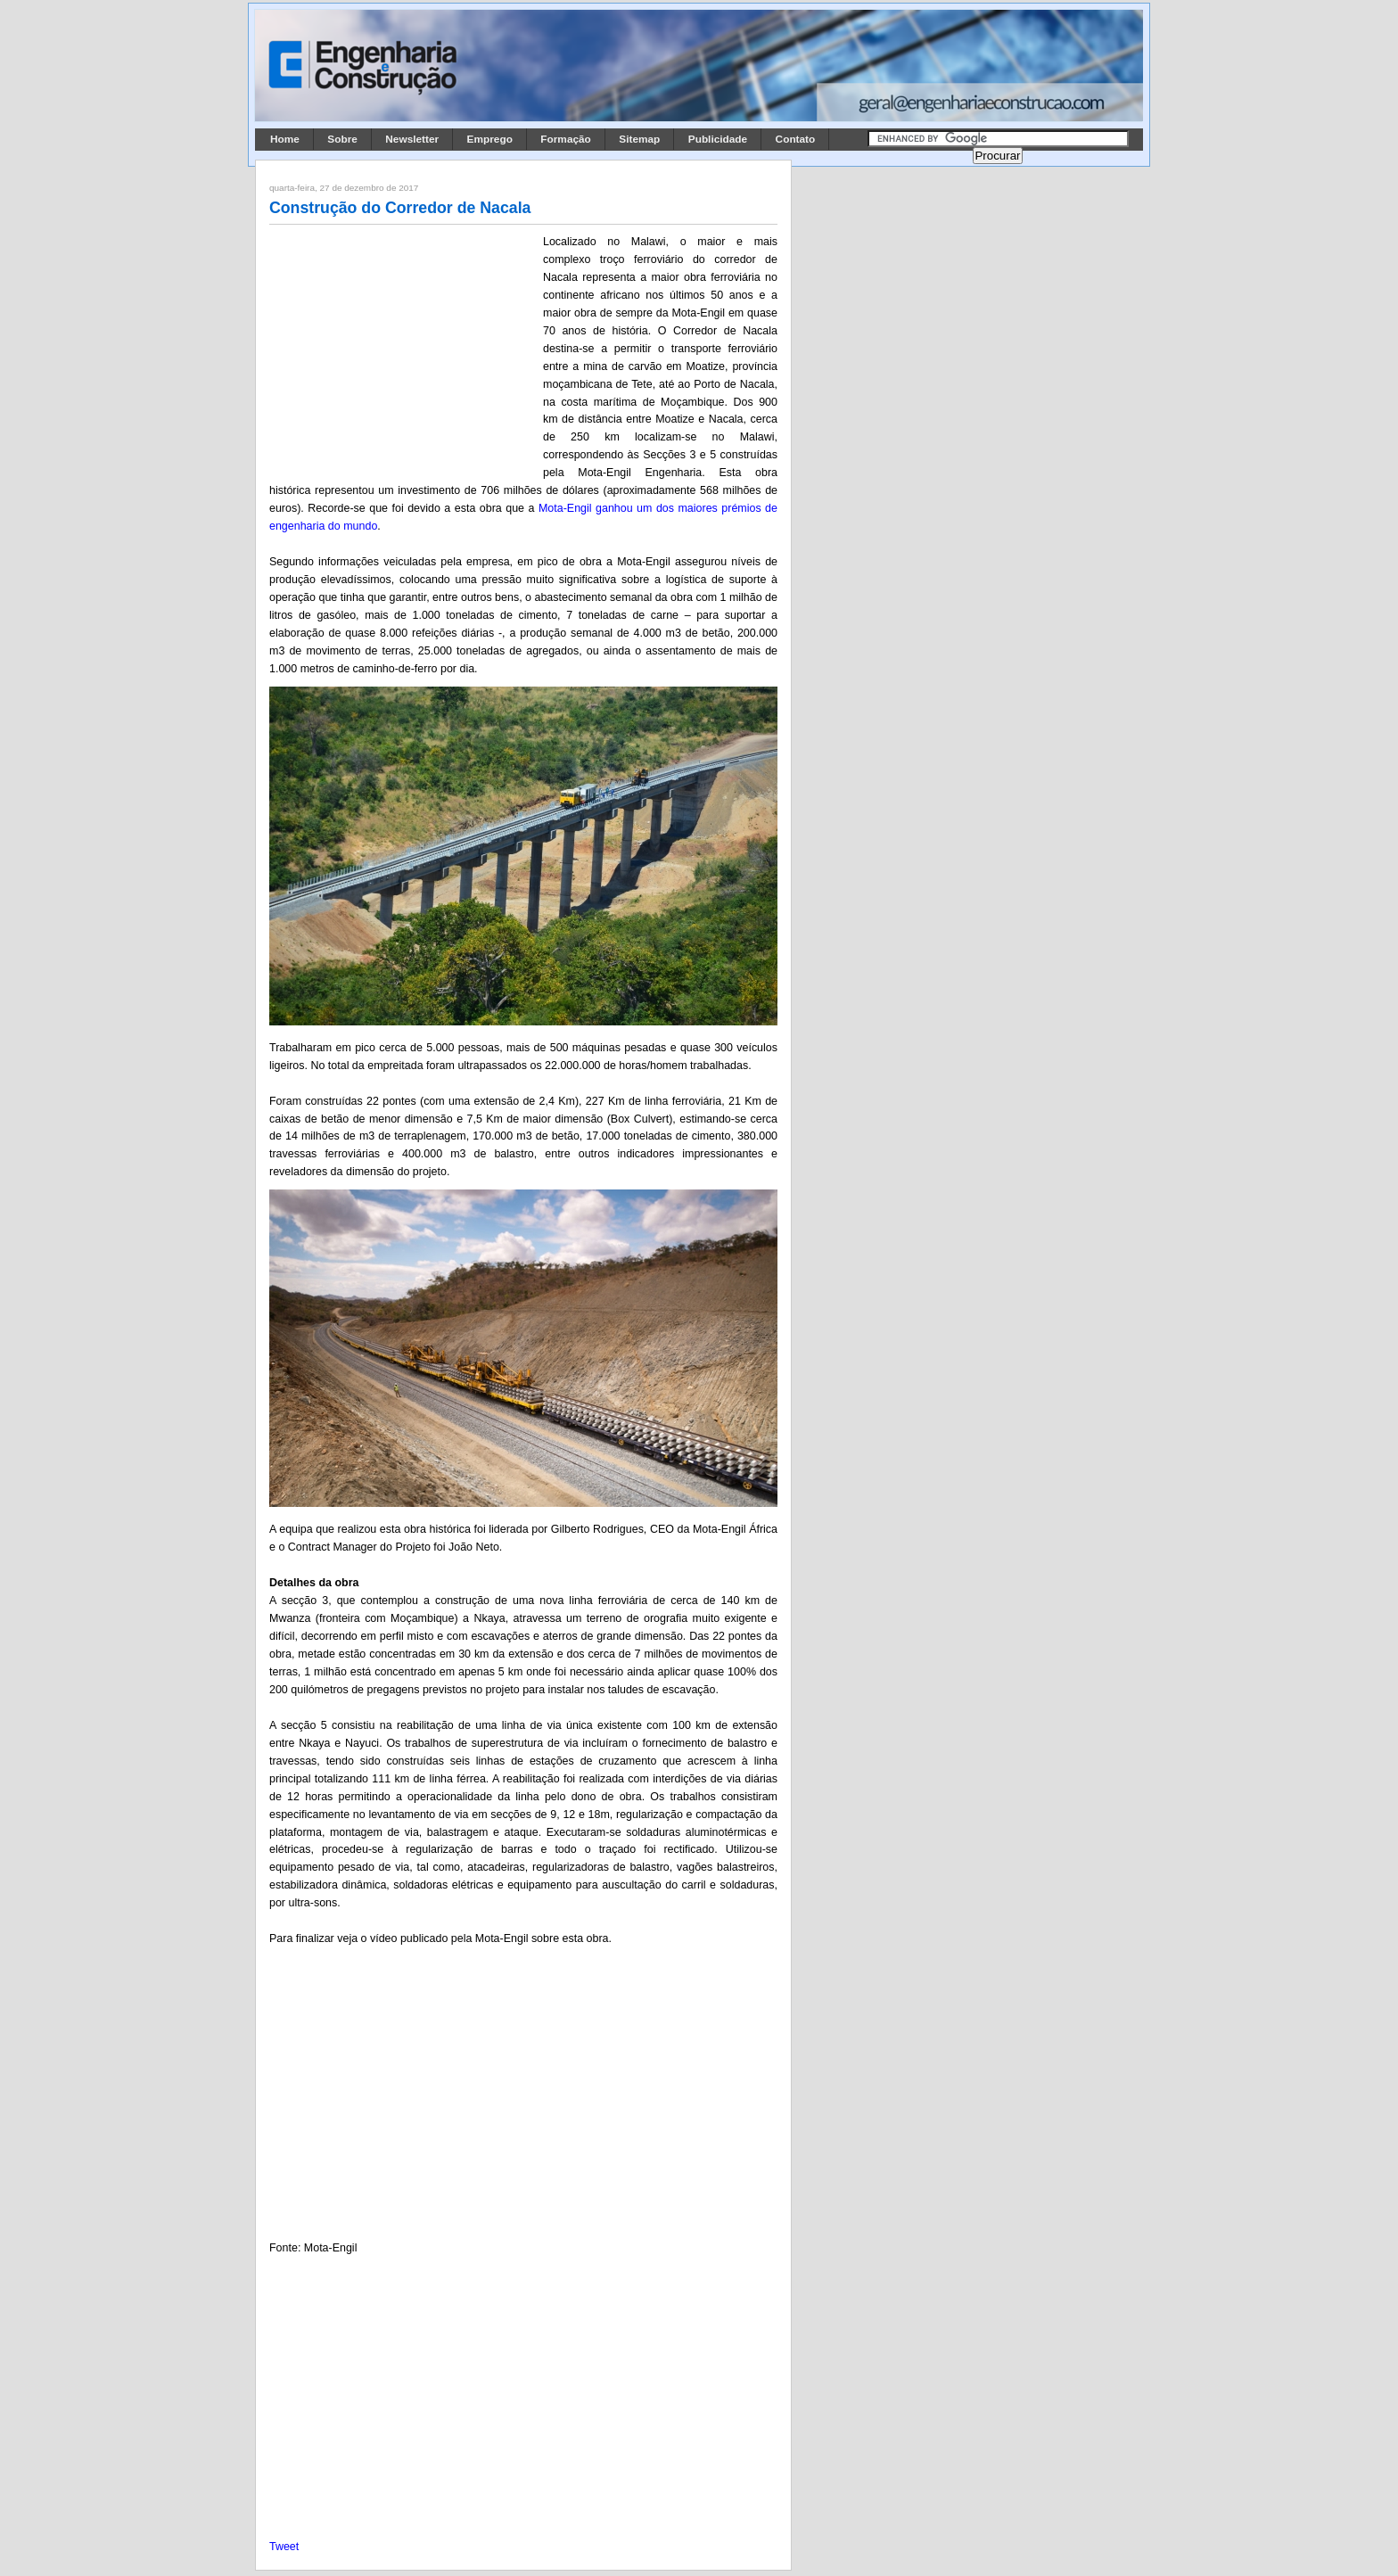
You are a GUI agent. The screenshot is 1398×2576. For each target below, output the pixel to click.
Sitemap (639, 139)
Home (285, 139)
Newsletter (412, 139)
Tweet (284, 2546)
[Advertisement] (403, 350)
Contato (796, 139)
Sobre (342, 139)
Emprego (490, 139)
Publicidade (717, 139)
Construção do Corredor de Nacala (399, 208)
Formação (565, 139)
